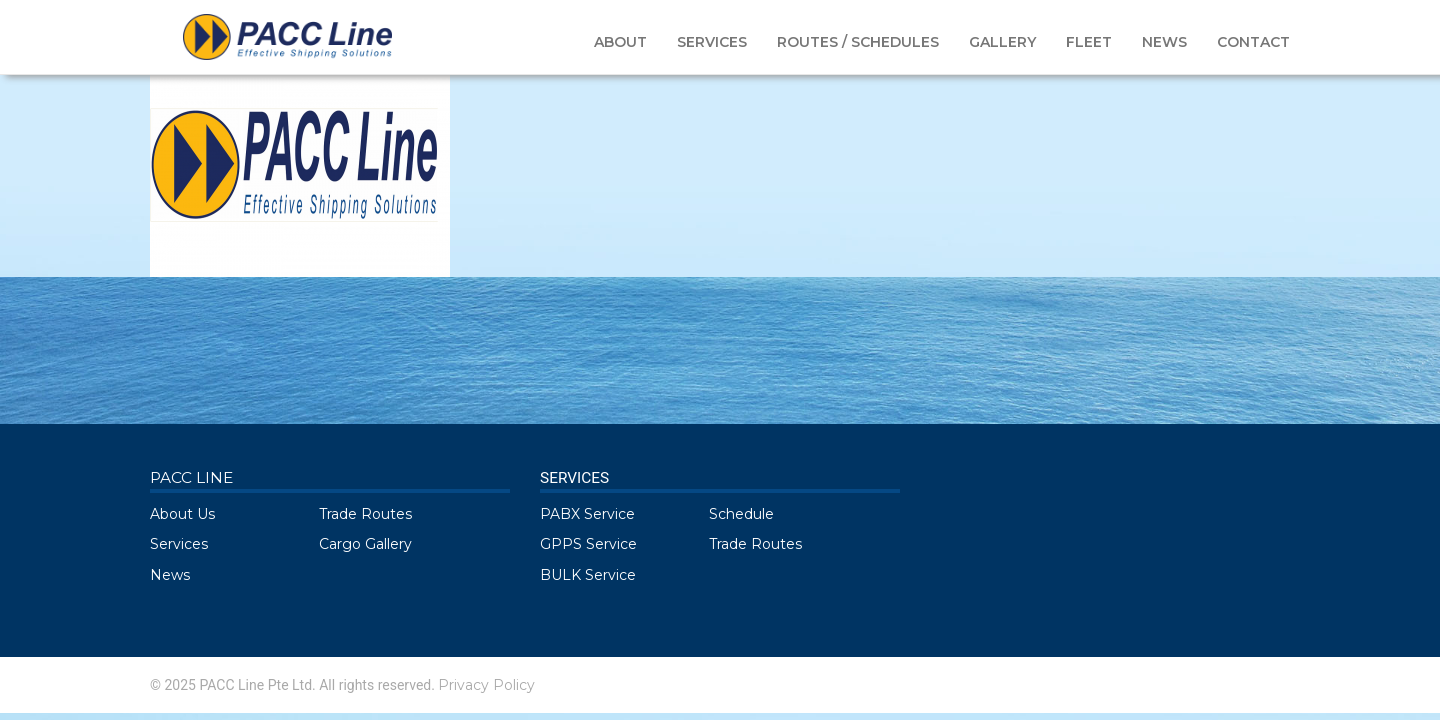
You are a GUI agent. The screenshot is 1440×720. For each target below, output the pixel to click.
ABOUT (620, 42)
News (170, 575)
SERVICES (712, 42)
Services (179, 544)
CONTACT (1253, 42)
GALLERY (1002, 42)
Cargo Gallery (365, 544)
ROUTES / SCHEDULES (858, 42)
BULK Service (588, 575)
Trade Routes (365, 514)
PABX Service (587, 514)
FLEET (1089, 42)
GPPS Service (588, 544)
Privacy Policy (486, 685)
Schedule (741, 514)
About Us (182, 514)
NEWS (1164, 42)
